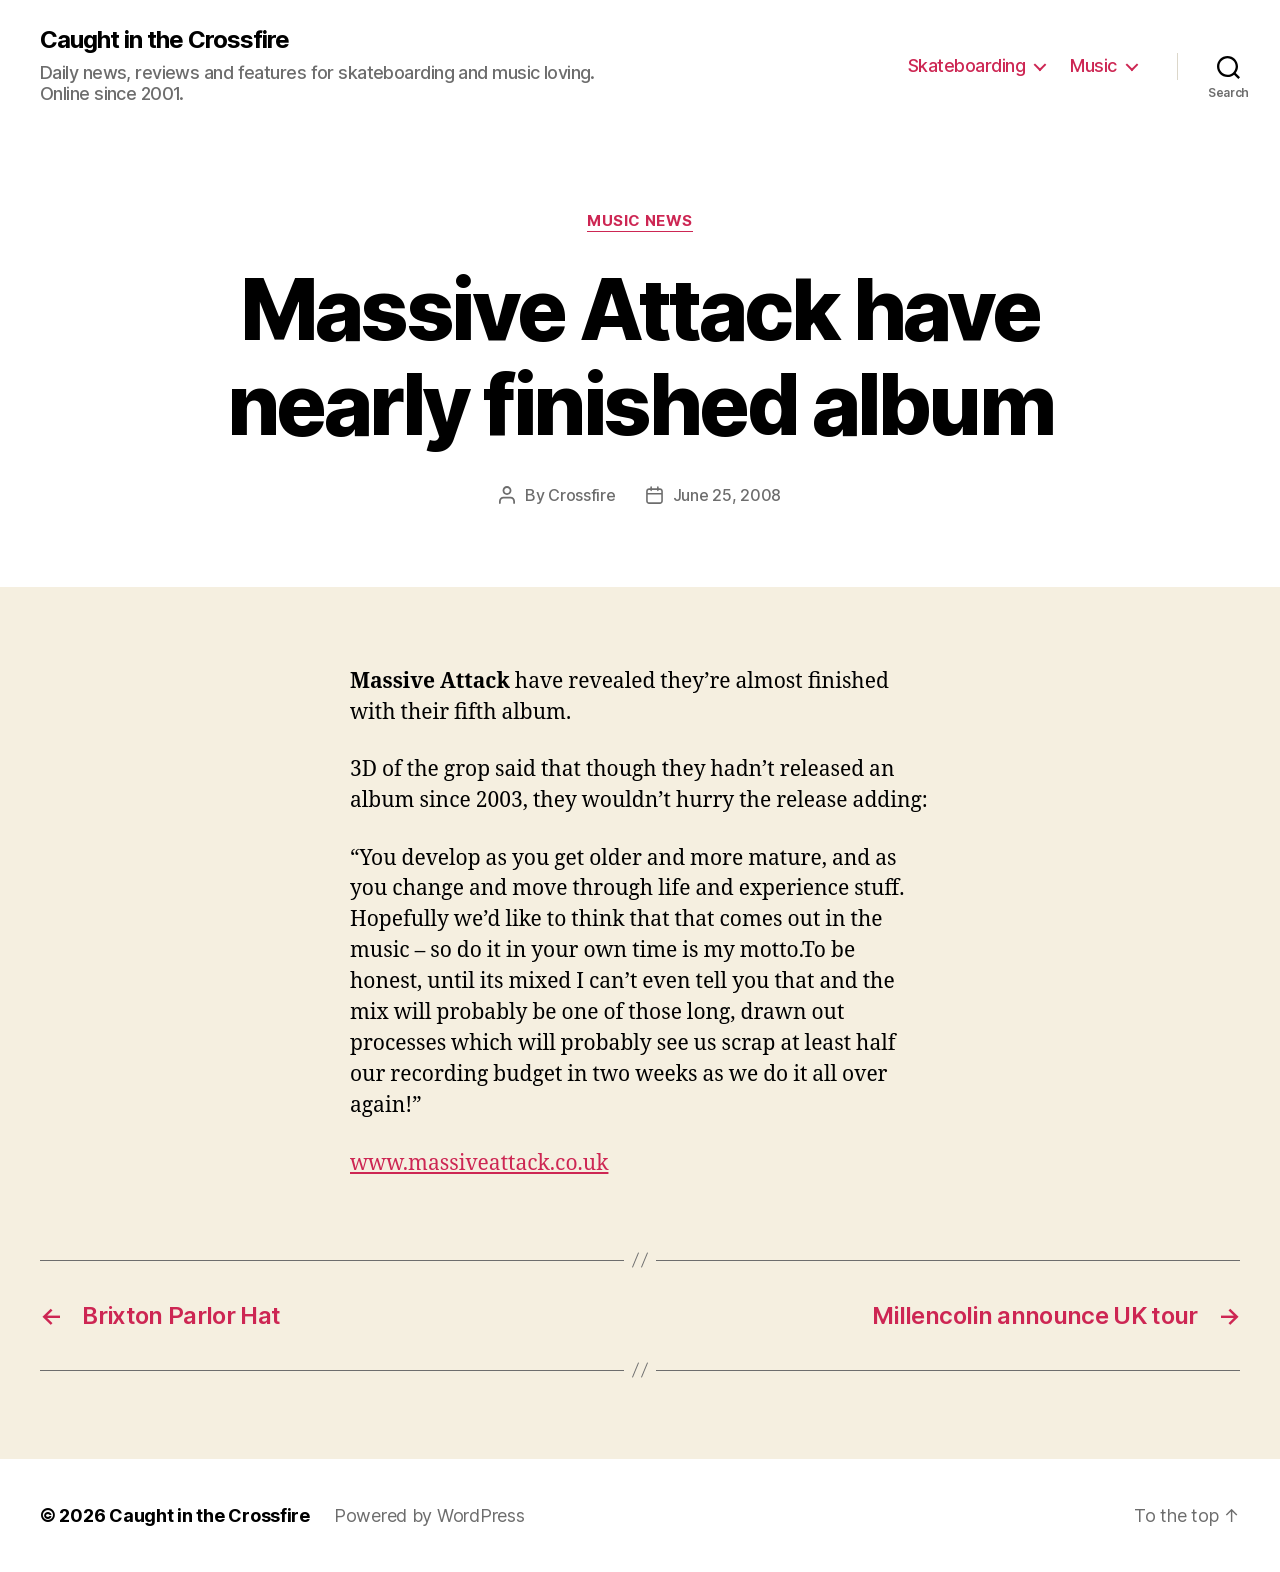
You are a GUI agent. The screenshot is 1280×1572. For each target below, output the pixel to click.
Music (1093, 65)
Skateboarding (967, 65)
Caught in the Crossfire (164, 40)
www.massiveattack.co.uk (479, 1163)
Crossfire (582, 495)
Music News (640, 221)
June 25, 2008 (727, 495)
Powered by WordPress (429, 1515)
